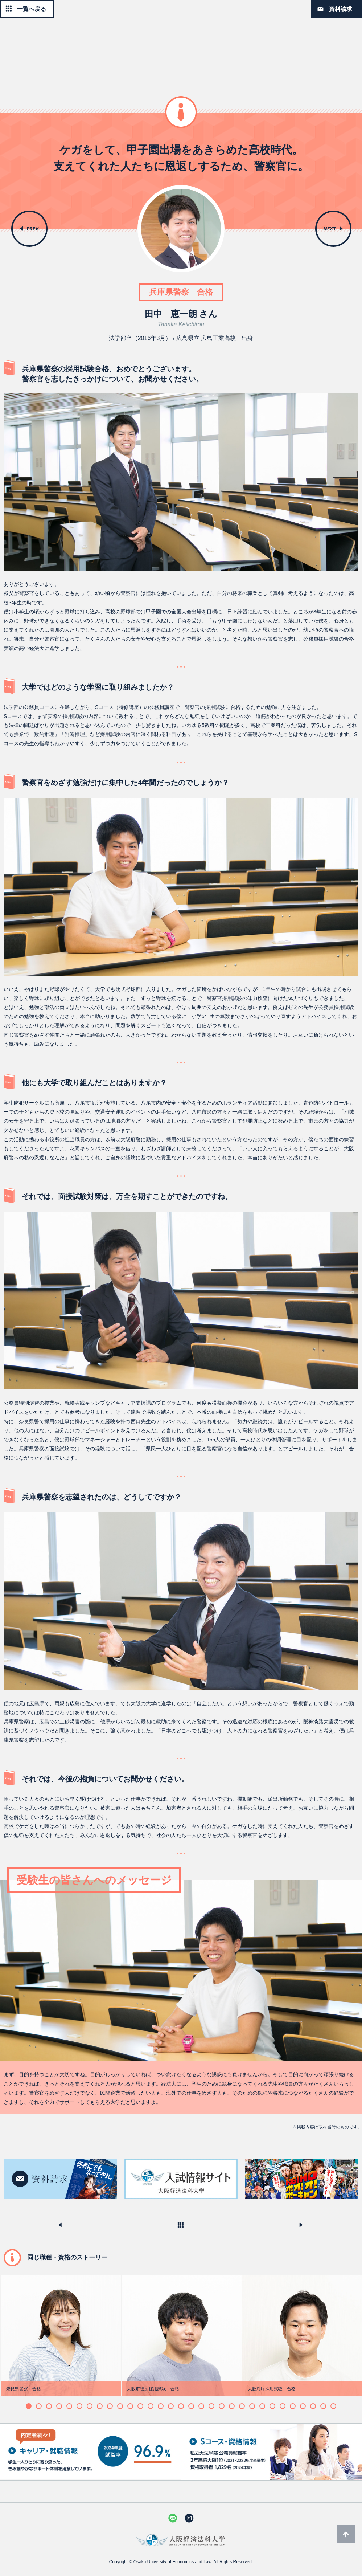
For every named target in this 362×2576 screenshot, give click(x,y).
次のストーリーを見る (301, 2225)
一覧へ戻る (31, 8)
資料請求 (340, 8)
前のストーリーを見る (60, 2225)
